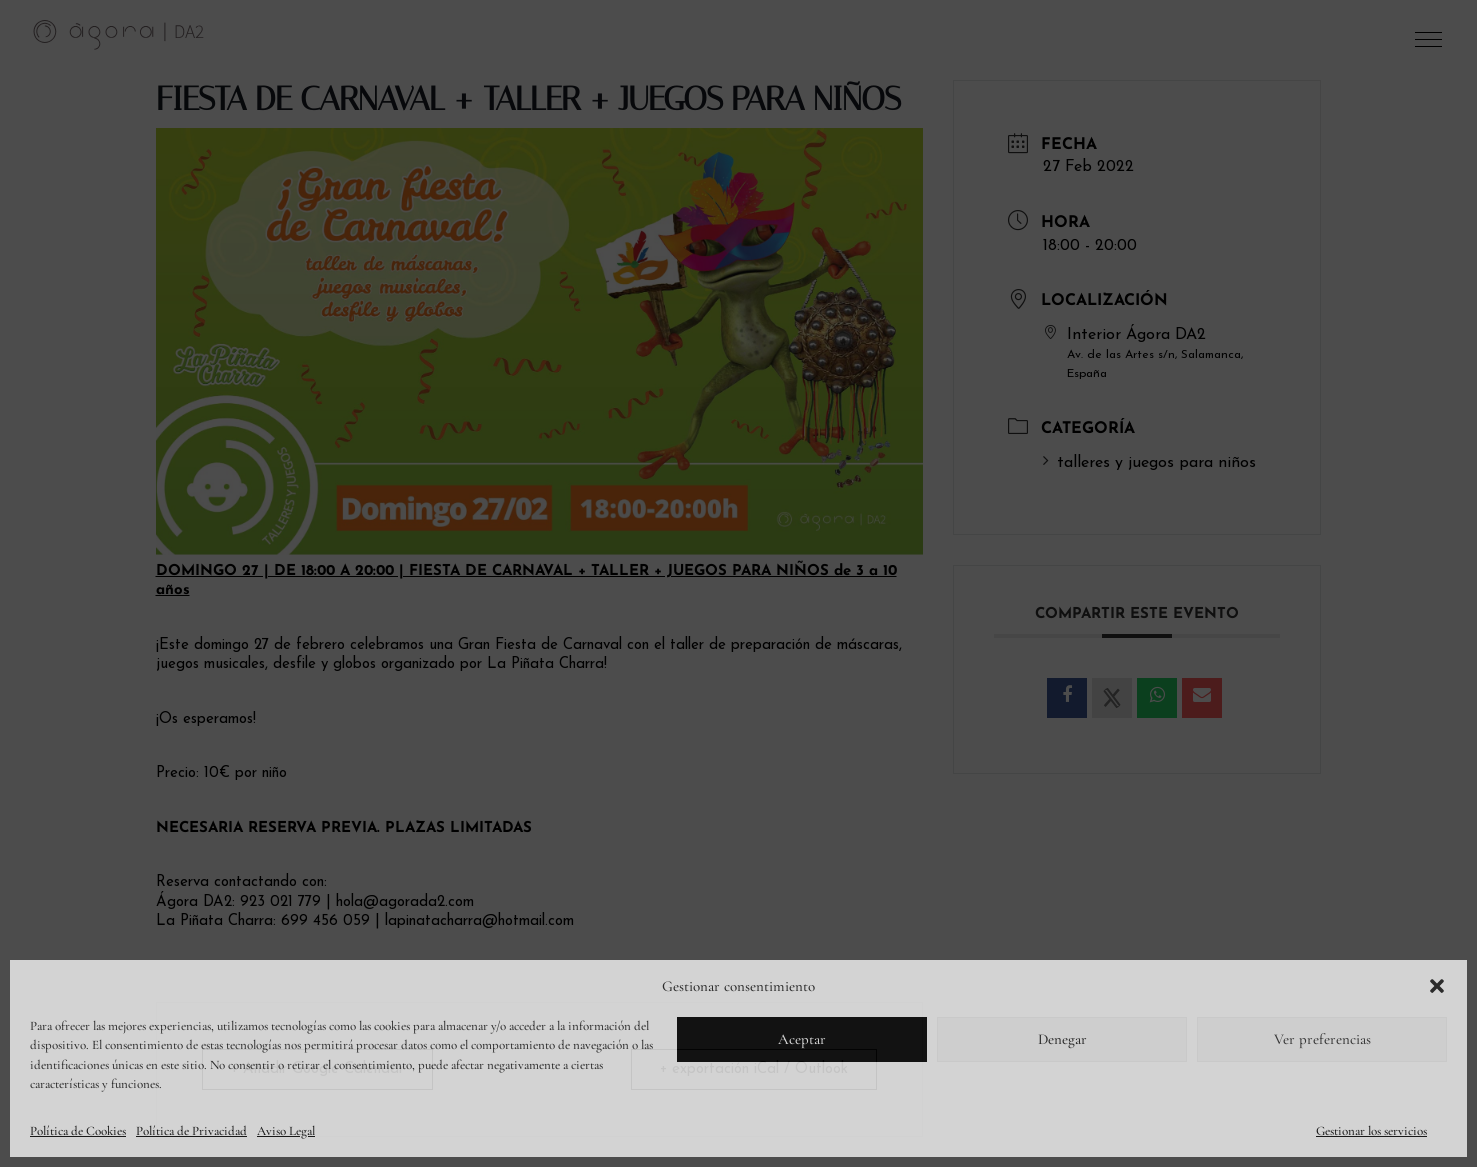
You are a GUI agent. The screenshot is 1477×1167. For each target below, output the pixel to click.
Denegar (1062, 1039)
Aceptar (802, 1039)
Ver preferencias (1322, 1039)
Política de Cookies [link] (78, 1131)
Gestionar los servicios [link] (1371, 1131)
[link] (119, 34)
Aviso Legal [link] (286, 1131)
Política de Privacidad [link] (191, 1131)
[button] (1437, 986)
